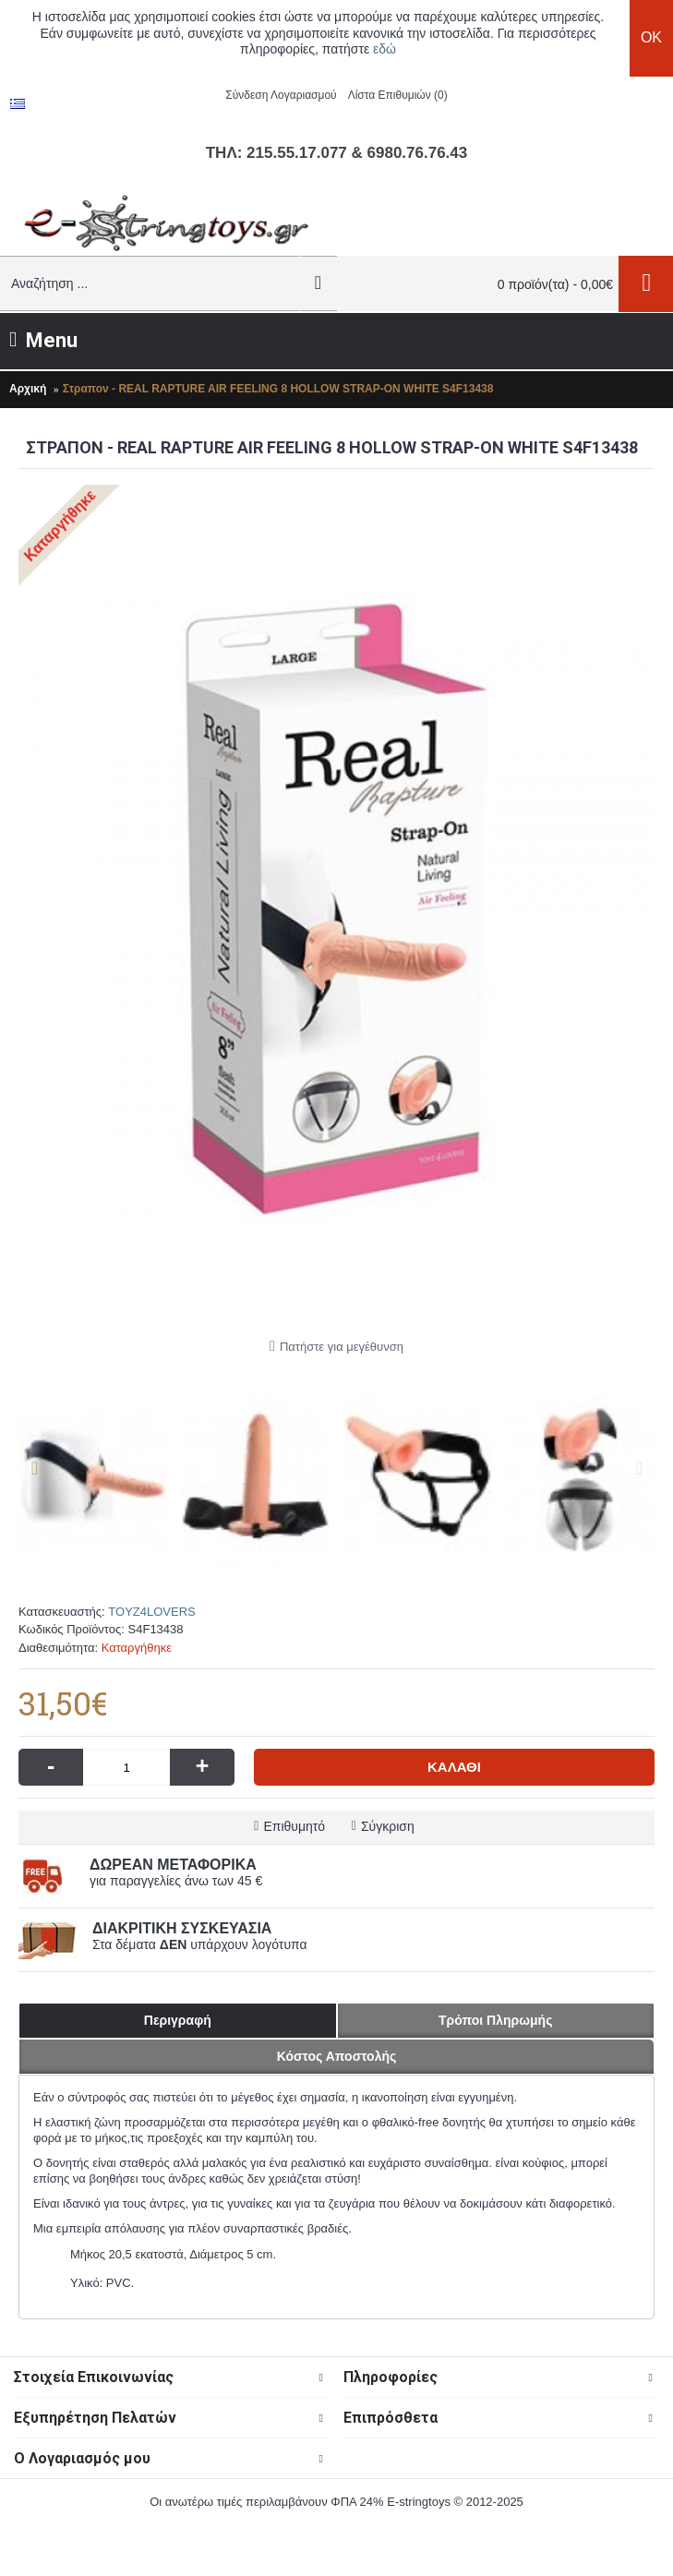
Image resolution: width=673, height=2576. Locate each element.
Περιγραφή (177, 2020)
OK (651, 37)
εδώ (384, 49)
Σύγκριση (388, 1826)
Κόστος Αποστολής (337, 2056)
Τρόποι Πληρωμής (495, 2020)
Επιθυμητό (294, 1826)
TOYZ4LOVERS (151, 1612)
